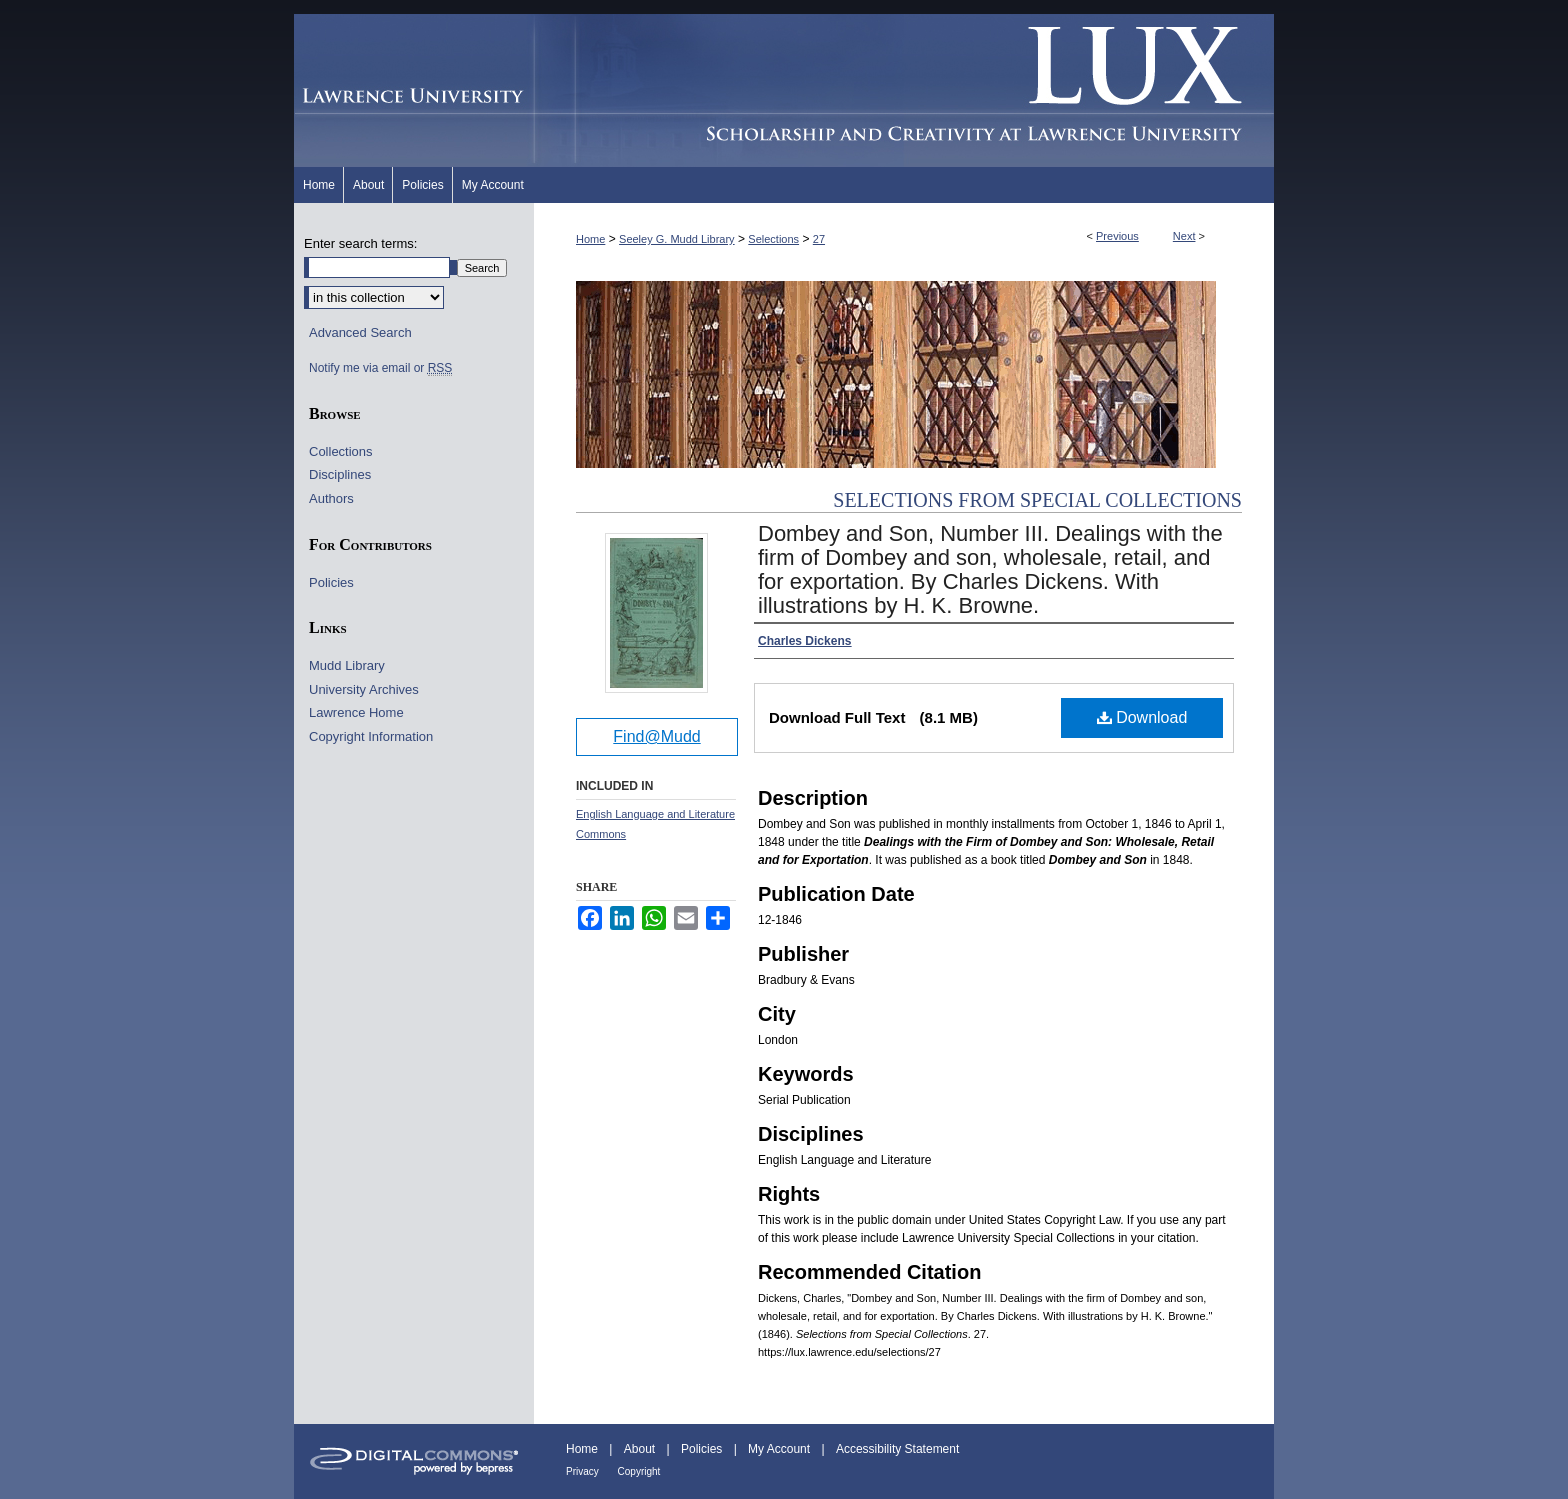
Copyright (639, 1471)
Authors (331, 498)
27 (819, 239)
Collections (341, 451)
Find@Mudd (656, 736)
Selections (773, 239)
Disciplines (340, 474)
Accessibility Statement (897, 1449)
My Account (780, 1449)
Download (1142, 717)
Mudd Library (347, 665)
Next (1184, 236)
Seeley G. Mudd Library (677, 239)
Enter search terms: (360, 243)
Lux (904, 90)
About (641, 1449)
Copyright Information (371, 736)
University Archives (364, 689)
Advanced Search (360, 332)
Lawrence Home (356, 712)
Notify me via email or (380, 368)
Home (590, 239)
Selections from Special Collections (1037, 500)
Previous (1117, 236)
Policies (331, 582)
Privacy (584, 1471)
